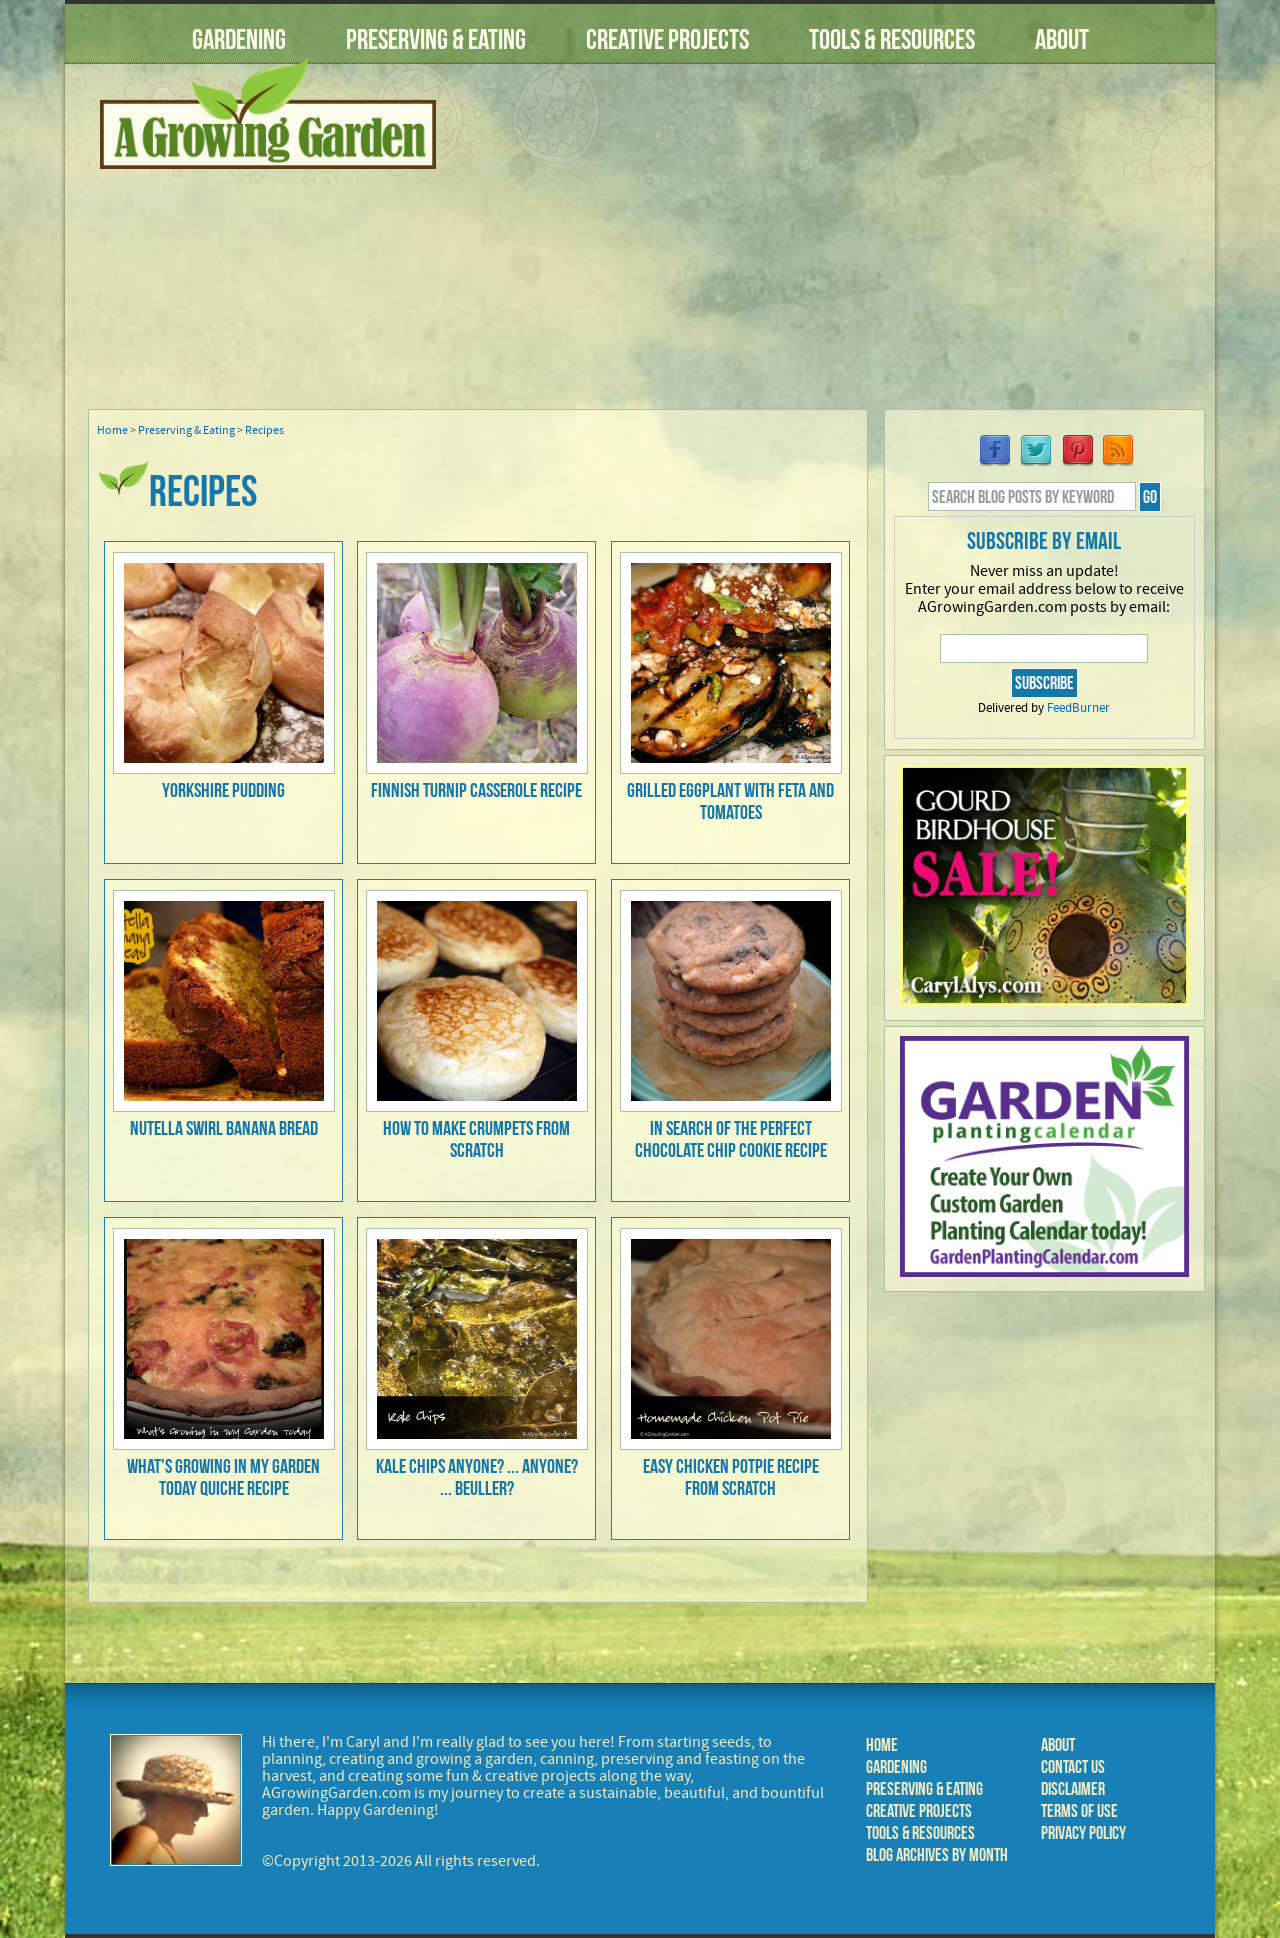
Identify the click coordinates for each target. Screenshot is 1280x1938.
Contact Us (1073, 1767)
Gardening (239, 39)
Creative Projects (667, 39)
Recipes (264, 430)
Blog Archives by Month (937, 1855)
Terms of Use (1079, 1811)
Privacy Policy (1083, 1833)
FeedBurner (1078, 708)
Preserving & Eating (436, 39)
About (1062, 39)
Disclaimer (1073, 1789)
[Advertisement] (835, 249)
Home (112, 430)
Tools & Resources (892, 39)
